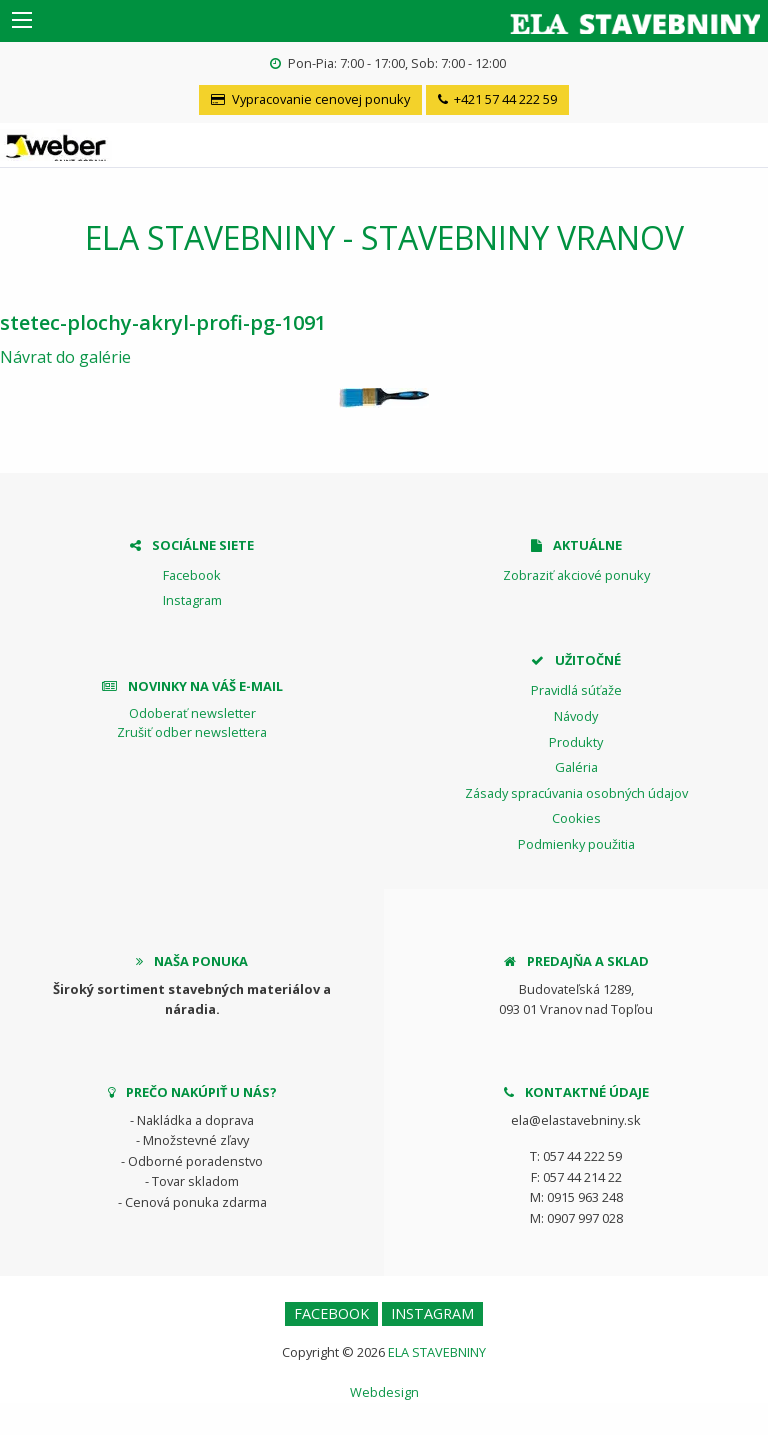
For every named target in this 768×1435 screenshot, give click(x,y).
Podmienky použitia (576, 844)
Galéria (576, 767)
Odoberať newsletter (192, 713)
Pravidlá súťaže (576, 690)
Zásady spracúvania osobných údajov (576, 793)
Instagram (192, 600)
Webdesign (384, 1392)
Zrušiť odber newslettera (192, 732)
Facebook (192, 575)
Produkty (576, 742)
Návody (576, 716)
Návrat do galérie (65, 357)
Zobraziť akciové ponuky (576, 575)
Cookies (576, 818)
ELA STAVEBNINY (437, 1352)
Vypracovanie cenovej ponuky (310, 99)
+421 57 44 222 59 (497, 99)
